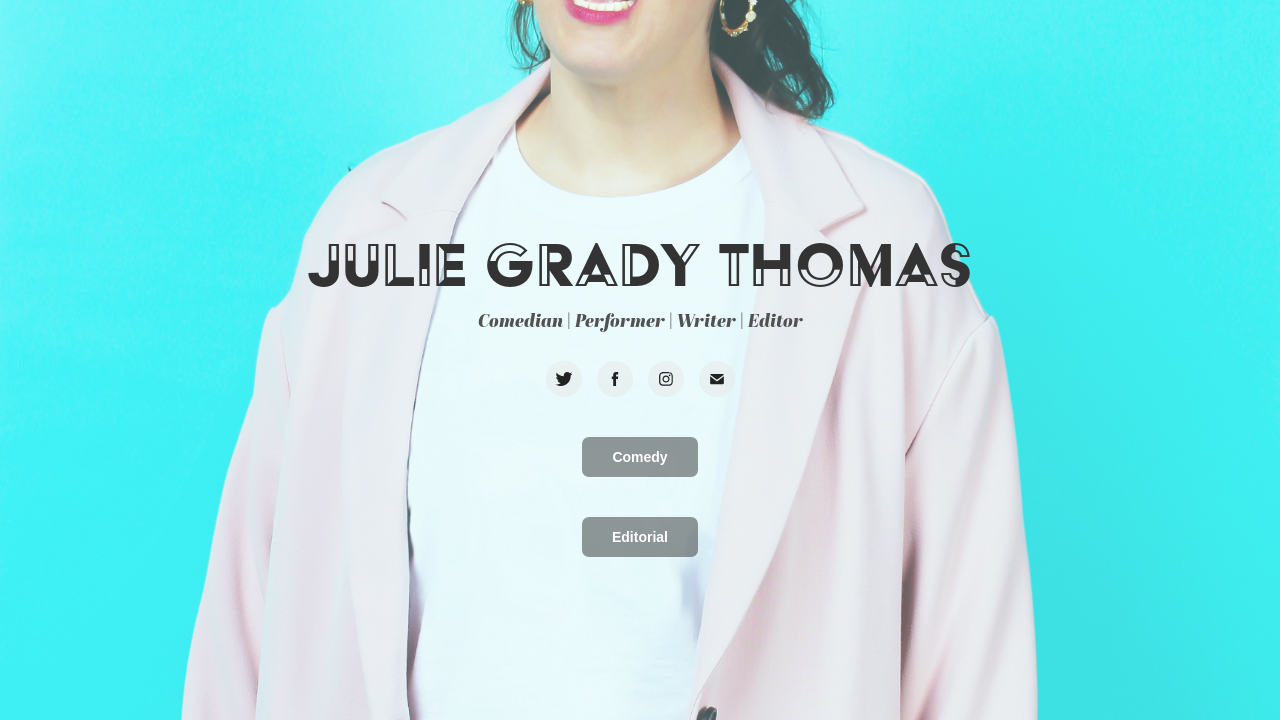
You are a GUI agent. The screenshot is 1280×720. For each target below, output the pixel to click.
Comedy (639, 457)
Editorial (640, 537)
